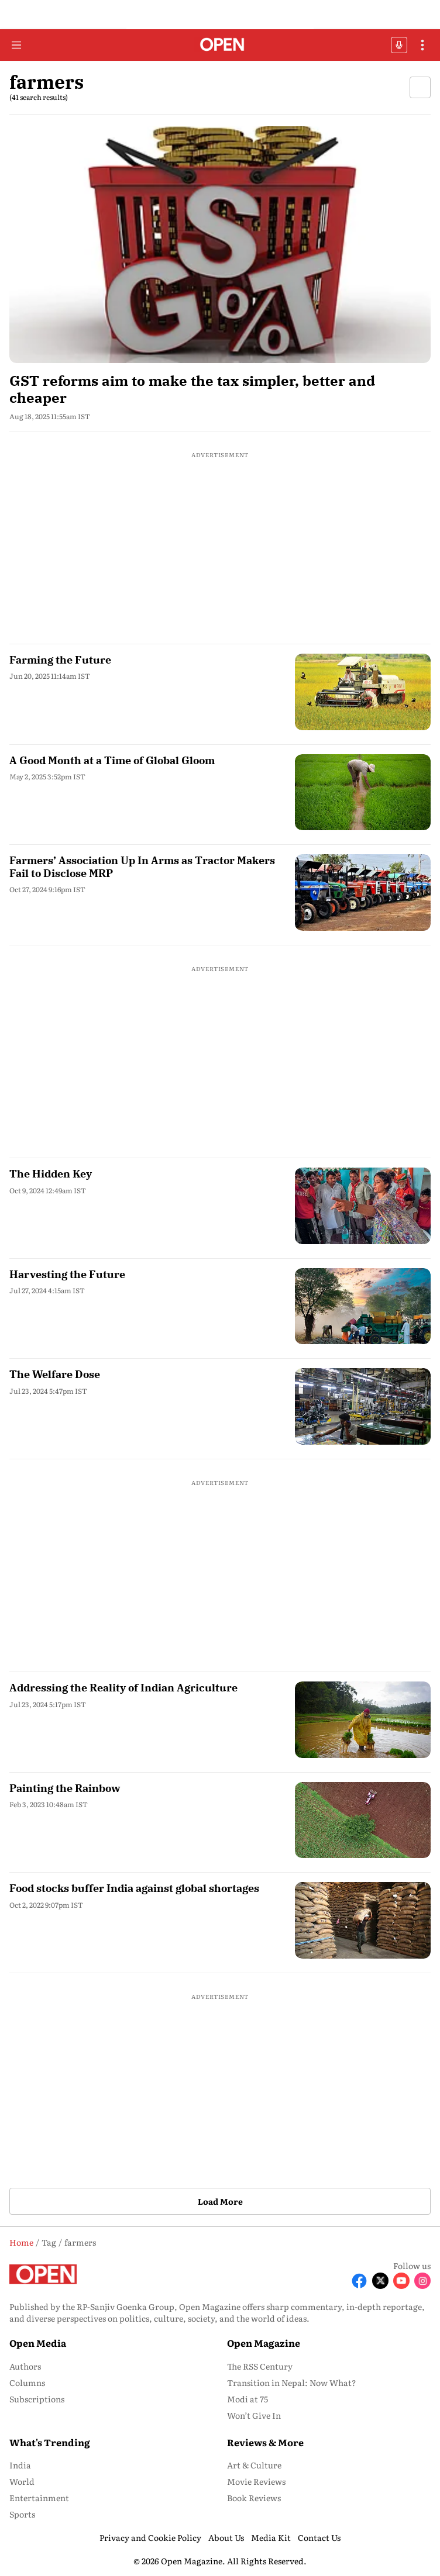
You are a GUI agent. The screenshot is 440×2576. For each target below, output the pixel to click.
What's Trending (49, 2442)
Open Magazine (263, 2343)
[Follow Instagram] (422, 2281)
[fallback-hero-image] (220, 244)
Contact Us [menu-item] (319, 2537)
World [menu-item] (22, 2481)
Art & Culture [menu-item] (254, 2465)
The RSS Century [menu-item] (260, 2366)
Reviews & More (265, 2442)
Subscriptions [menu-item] (36, 2399)
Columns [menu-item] (27, 2382)
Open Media (37, 2343)
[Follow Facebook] (359, 2281)
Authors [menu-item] (25, 2366)
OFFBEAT (399, 45)
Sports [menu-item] (22, 2514)
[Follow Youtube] (401, 2281)
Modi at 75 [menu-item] (247, 2399)
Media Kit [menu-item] (271, 2537)
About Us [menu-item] (226, 2537)
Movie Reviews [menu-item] (256, 2481)
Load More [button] (220, 2201)
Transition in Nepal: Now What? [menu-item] (291, 2382)
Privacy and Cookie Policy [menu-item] (150, 2537)
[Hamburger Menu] (16, 45)
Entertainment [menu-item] (39, 2498)
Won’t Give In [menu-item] (254, 2415)
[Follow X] (380, 2281)
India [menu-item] (20, 2465)
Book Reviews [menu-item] (254, 2498)
